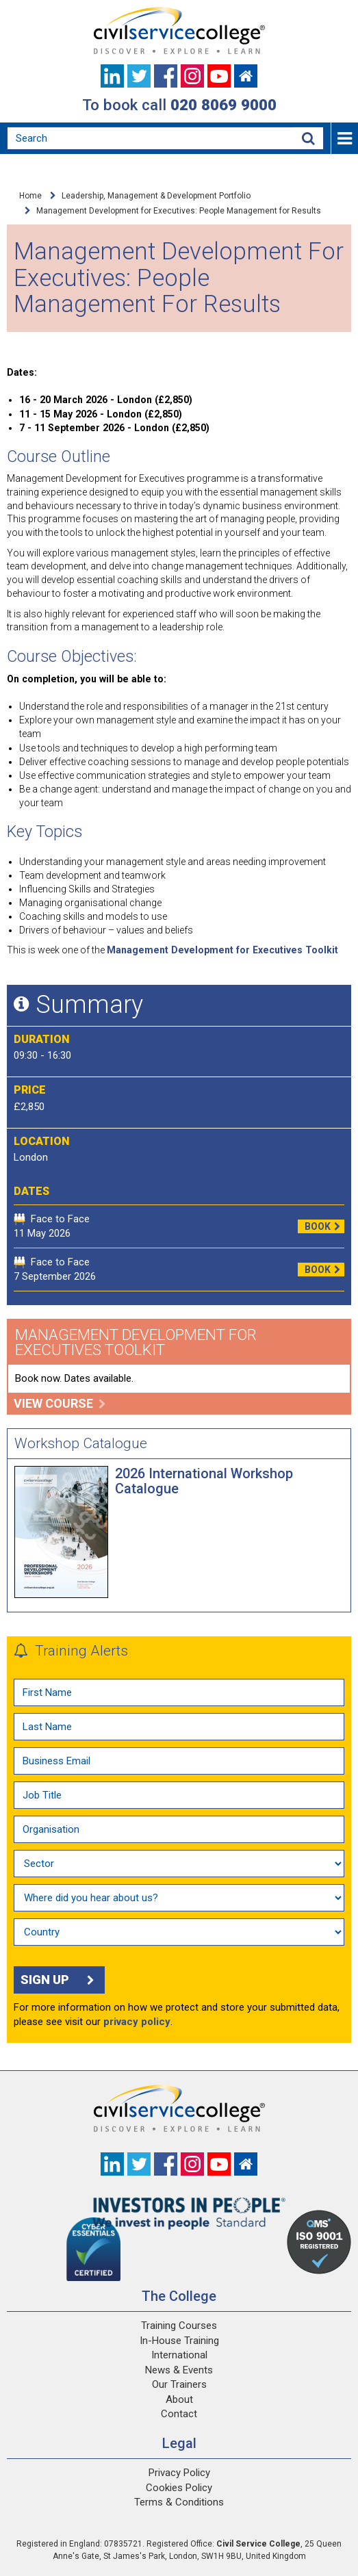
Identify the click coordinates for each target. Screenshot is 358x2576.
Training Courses (179, 2325)
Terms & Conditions (179, 2502)
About (179, 2399)
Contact (179, 2414)
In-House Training (179, 2340)
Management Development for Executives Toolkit (222, 949)
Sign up (59, 1979)
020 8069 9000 (223, 105)
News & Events (179, 2370)
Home (30, 196)
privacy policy (136, 2021)
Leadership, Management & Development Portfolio (156, 196)
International (179, 2355)
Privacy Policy (179, 2472)
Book (324, 1226)
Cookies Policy (179, 2488)
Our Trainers (179, 2384)
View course (60, 1403)
